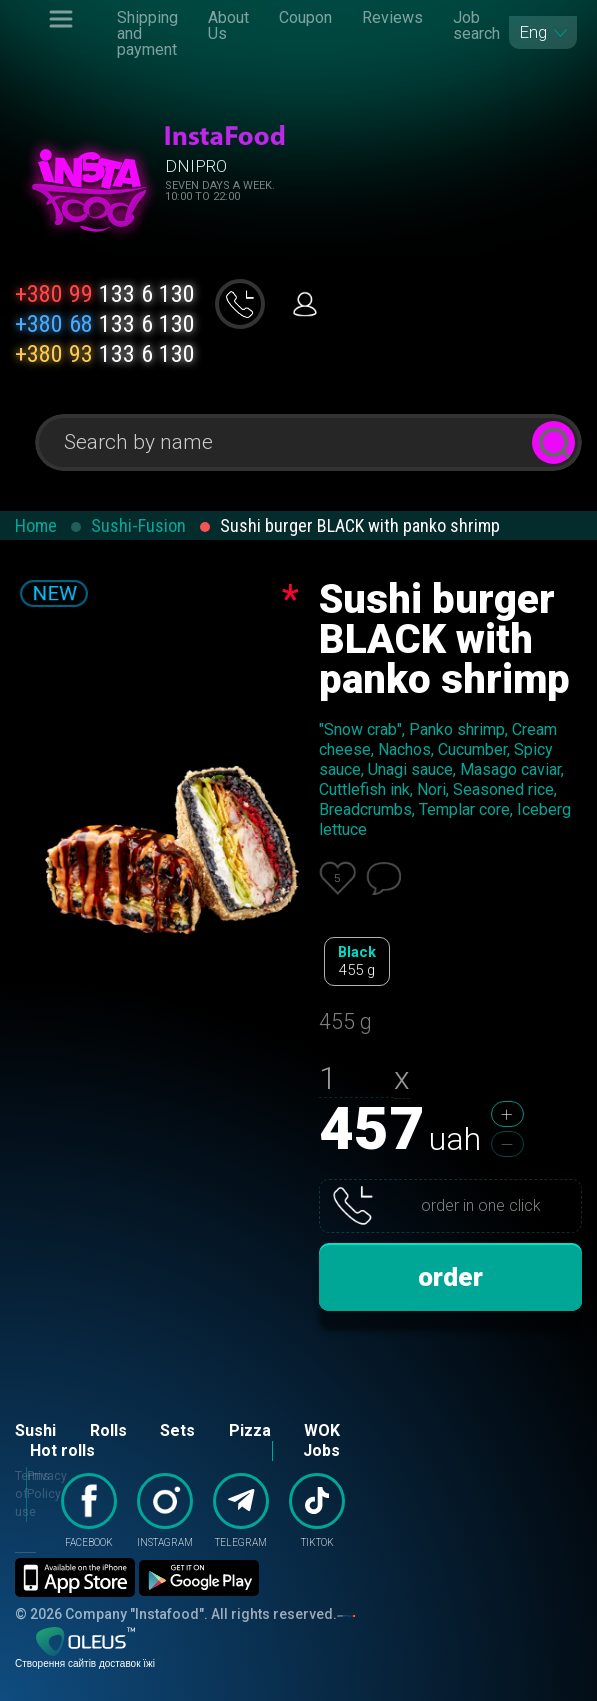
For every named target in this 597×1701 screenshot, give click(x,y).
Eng (533, 32)
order (450, 1277)
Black (357, 961)
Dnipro (196, 166)
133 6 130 (105, 294)
